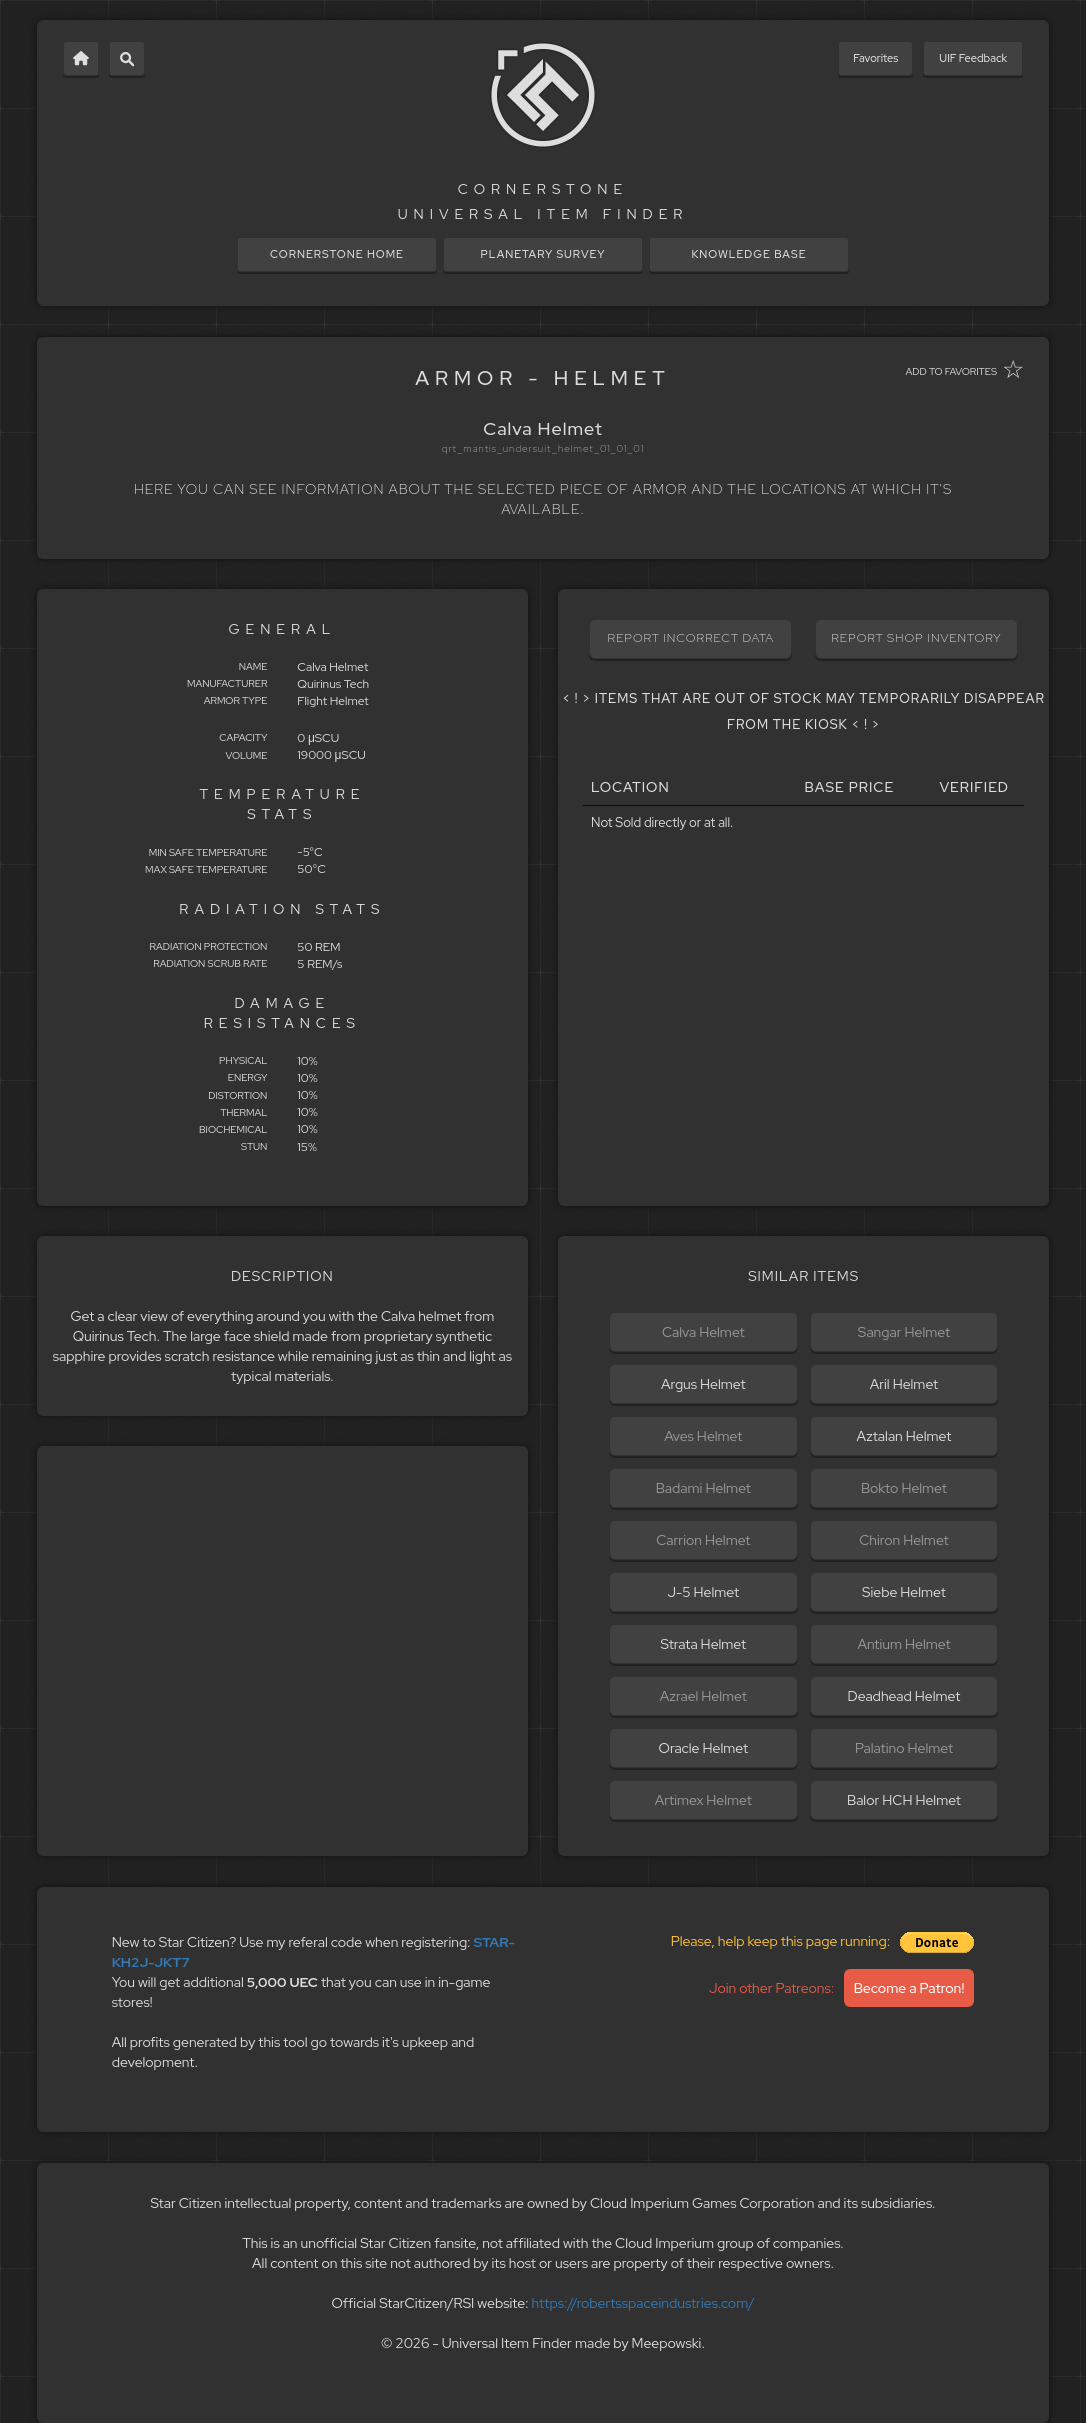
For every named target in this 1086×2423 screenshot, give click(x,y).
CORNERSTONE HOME (337, 254)
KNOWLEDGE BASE (748, 254)
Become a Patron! (909, 1988)
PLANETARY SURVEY (543, 254)
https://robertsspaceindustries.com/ (643, 2303)
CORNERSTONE (543, 189)
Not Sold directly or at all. (662, 822)
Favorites (875, 58)
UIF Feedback (973, 58)
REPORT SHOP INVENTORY (916, 638)
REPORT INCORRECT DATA (691, 638)
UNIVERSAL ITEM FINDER (543, 214)
